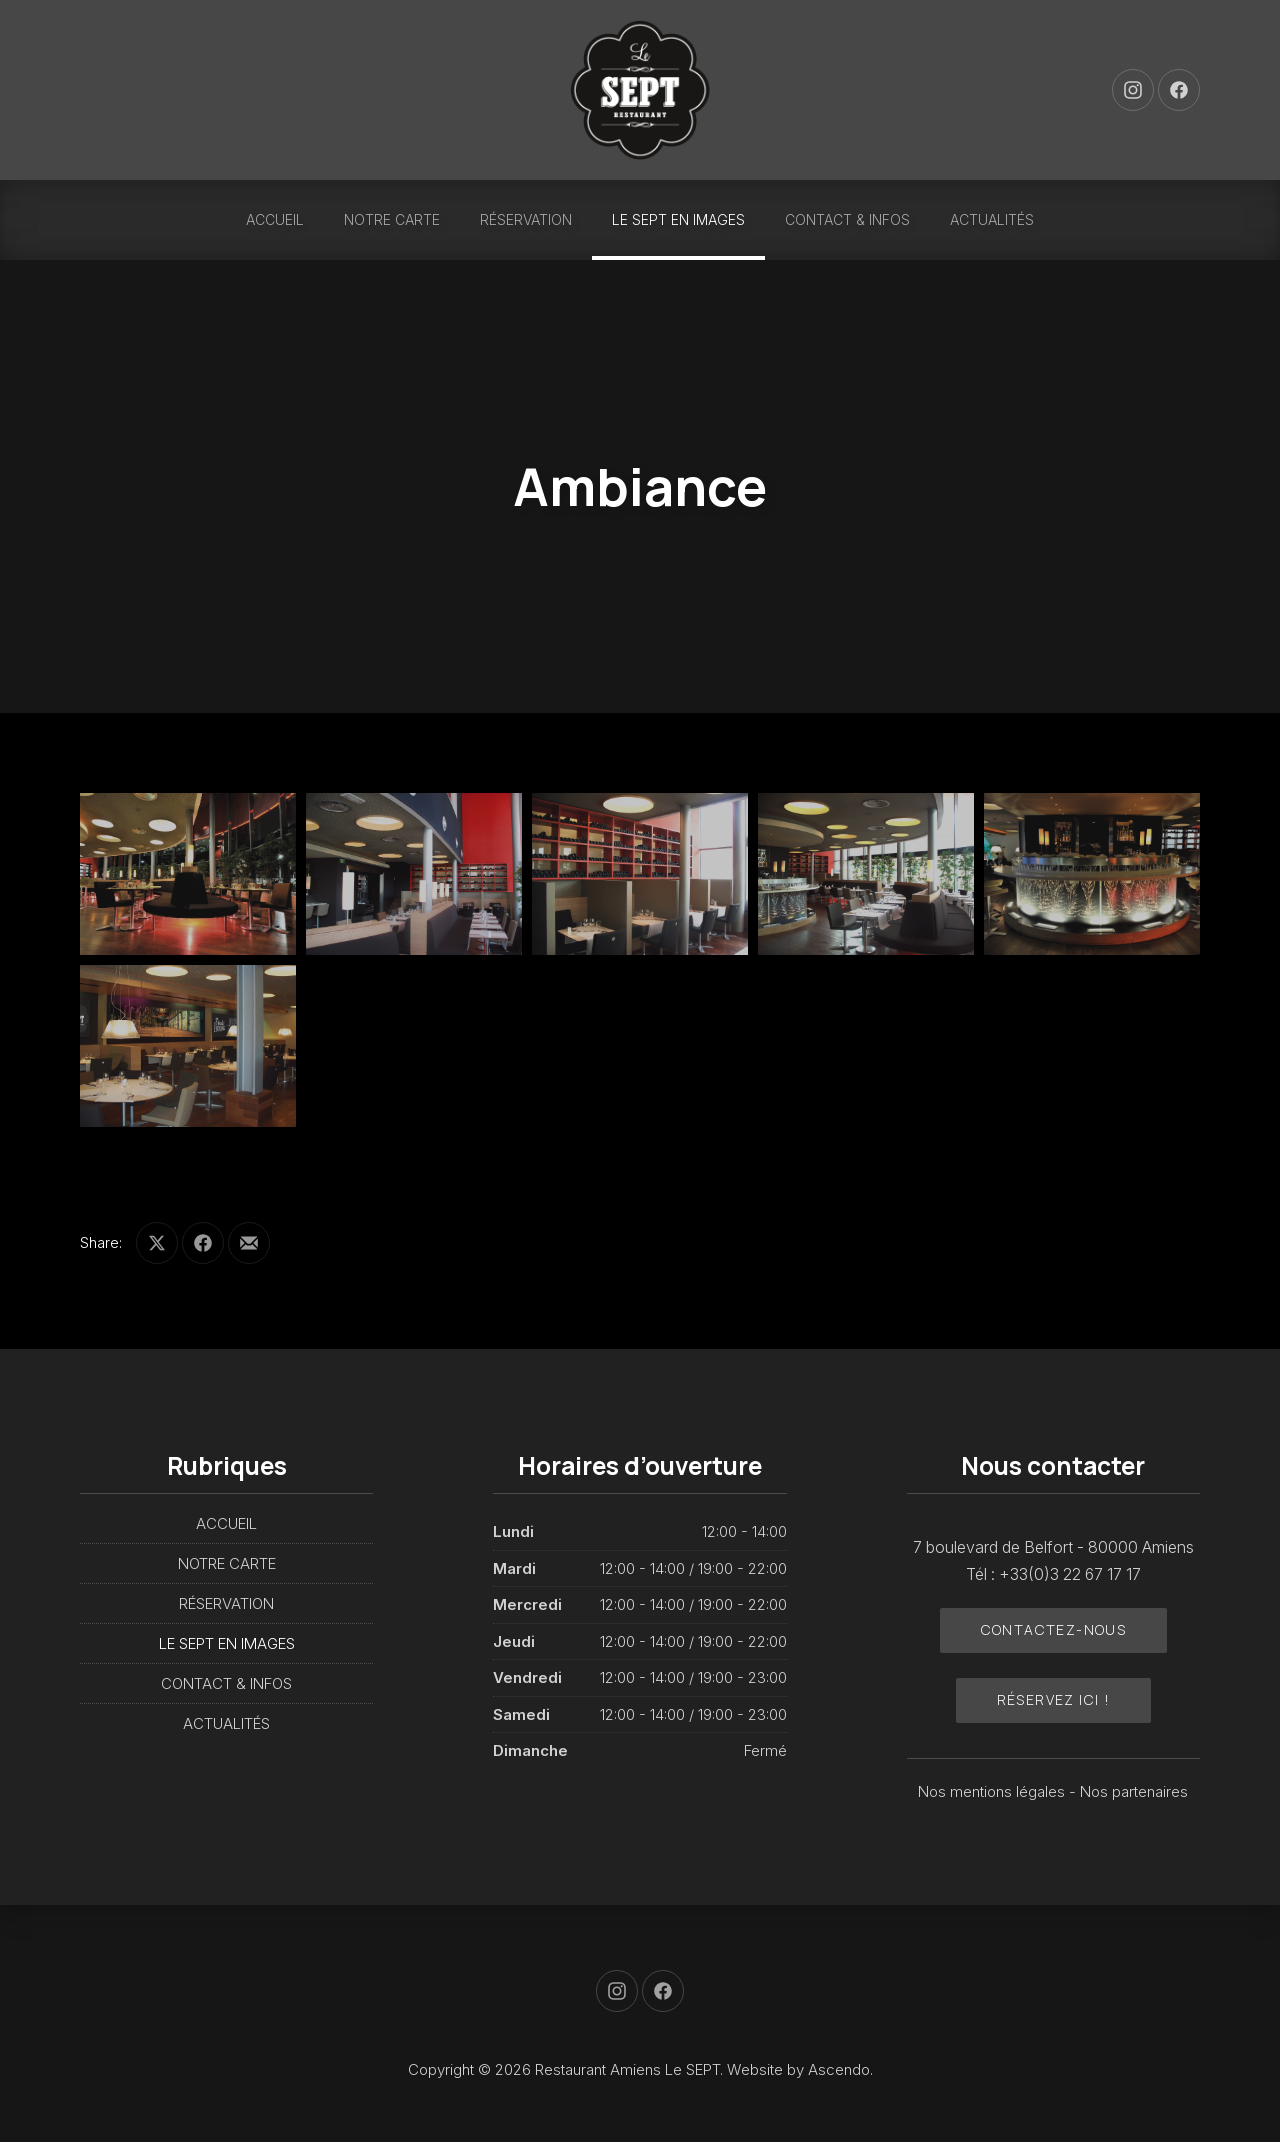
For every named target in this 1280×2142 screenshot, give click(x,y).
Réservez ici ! (1054, 1699)
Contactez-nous (1054, 1629)
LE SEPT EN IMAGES (678, 219)
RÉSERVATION (526, 219)
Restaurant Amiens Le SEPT (627, 2069)
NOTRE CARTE (392, 219)
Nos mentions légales (993, 1791)
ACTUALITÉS (992, 219)
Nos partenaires (1134, 1791)
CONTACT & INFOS (847, 219)
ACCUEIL (275, 219)
